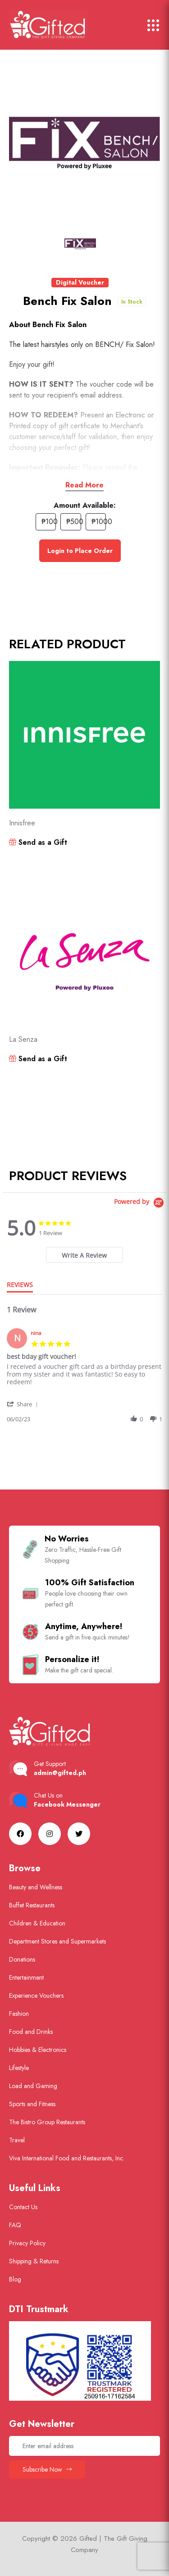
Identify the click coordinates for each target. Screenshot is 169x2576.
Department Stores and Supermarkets (57, 1941)
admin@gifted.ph (60, 1772)
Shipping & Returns (34, 2261)
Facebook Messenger (67, 1804)
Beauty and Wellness (35, 1887)
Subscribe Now (47, 2469)
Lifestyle (19, 2067)
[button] (23, 1404)
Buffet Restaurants (32, 1905)
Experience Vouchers (36, 1995)
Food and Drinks (31, 2031)
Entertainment (26, 1977)
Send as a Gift (38, 842)
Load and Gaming (33, 2085)
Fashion (19, 2013)
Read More (84, 485)
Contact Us (23, 2206)
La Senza (23, 1039)
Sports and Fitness (32, 2103)
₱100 (48, 521)
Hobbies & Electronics (37, 2049)
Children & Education (37, 1923)
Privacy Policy (27, 2243)
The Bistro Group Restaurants (47, 2121)
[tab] (84, 1255)
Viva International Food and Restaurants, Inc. (66, 2158)
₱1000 (98, 521)
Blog (15, 2279)
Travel (17, 2140)
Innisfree (22, 823)
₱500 (73, 521)
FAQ (15, 2224)
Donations (22, 1959)
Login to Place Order (80, 550)
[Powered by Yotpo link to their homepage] (140, 1202)
